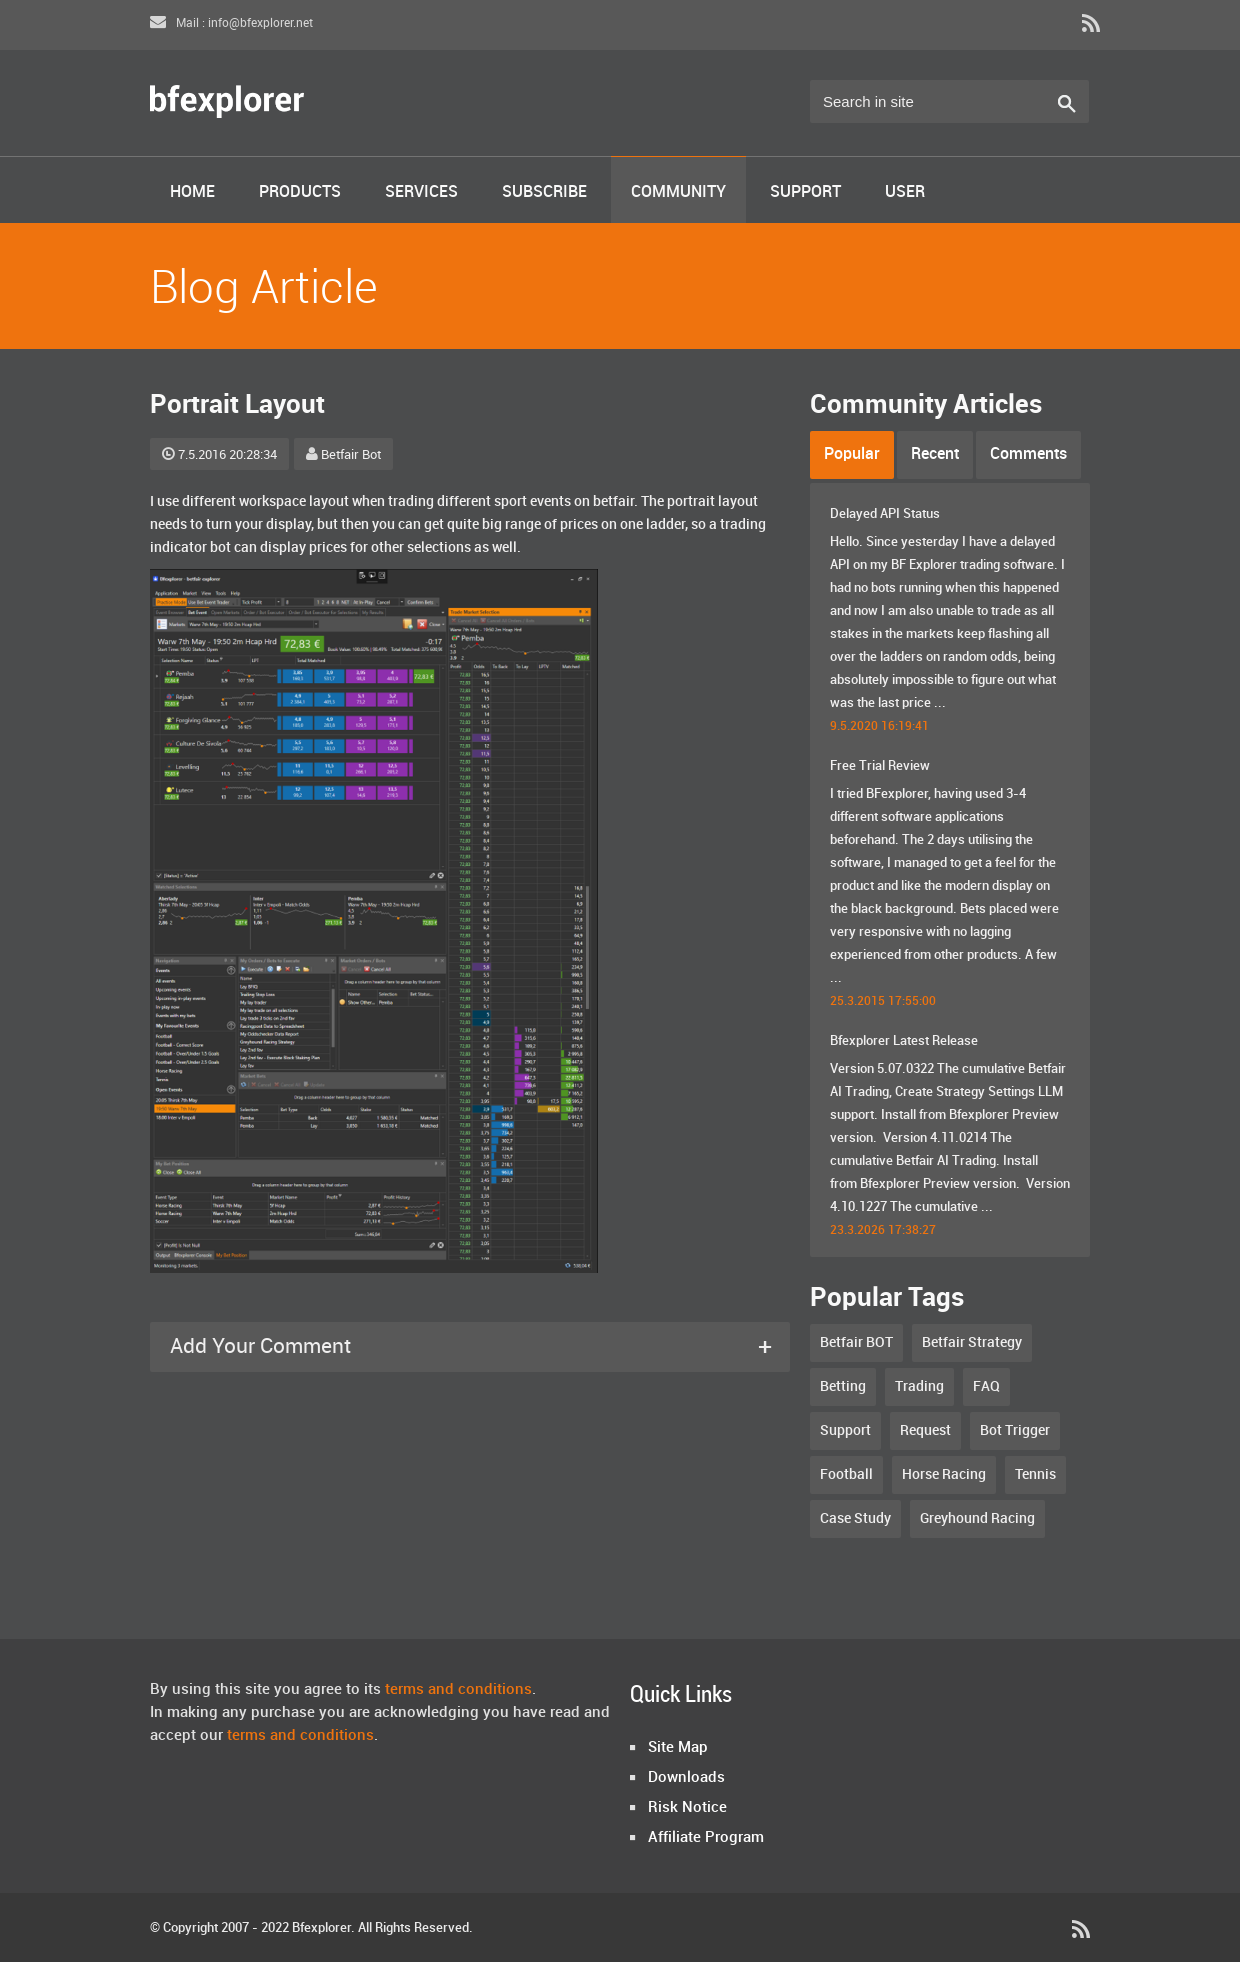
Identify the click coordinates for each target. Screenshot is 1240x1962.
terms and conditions (458, 1690)
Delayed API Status (885, 514)
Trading (919, 1386)
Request (925, 1430)
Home (192, 192)
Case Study (855, 1518)
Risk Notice (687, 1808)
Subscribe (544, 192)
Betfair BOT (856, 1342)
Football (846, 1474)
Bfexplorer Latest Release (904, 1041)
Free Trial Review (880, 766)
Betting (843, 1386)
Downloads (686, 1778)
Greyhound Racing (977, 1518)
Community (678, 192)
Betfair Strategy (972, 1342)
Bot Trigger (1015, 1430)
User (905, 192)
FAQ (986, 1386)
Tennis (1035, 1474)
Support (805, 192)
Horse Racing (944, 1474)
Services (421, 192)
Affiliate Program (706, 1838)
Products (300, 192)
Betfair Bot (343, 455)
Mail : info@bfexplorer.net (231, 23)
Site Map (678, 1748)
